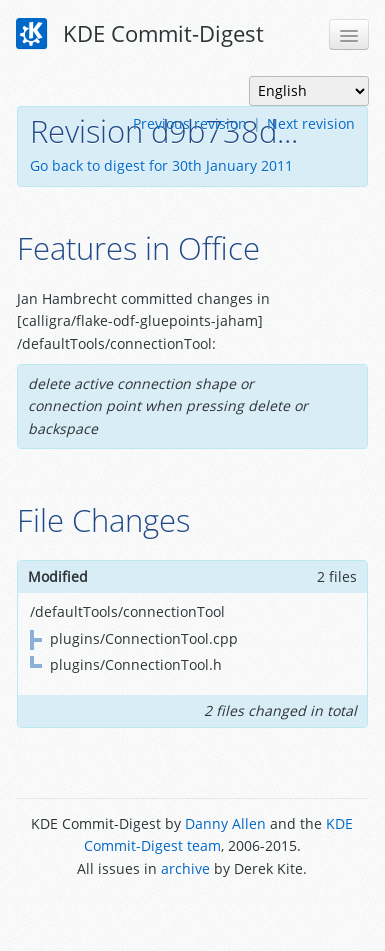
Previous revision (190, 123)
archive (185, 868)
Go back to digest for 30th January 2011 (161, 165)
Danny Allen (225, 823)
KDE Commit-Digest (140, 34)
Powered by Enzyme (192, 913)
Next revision (311, 123)
